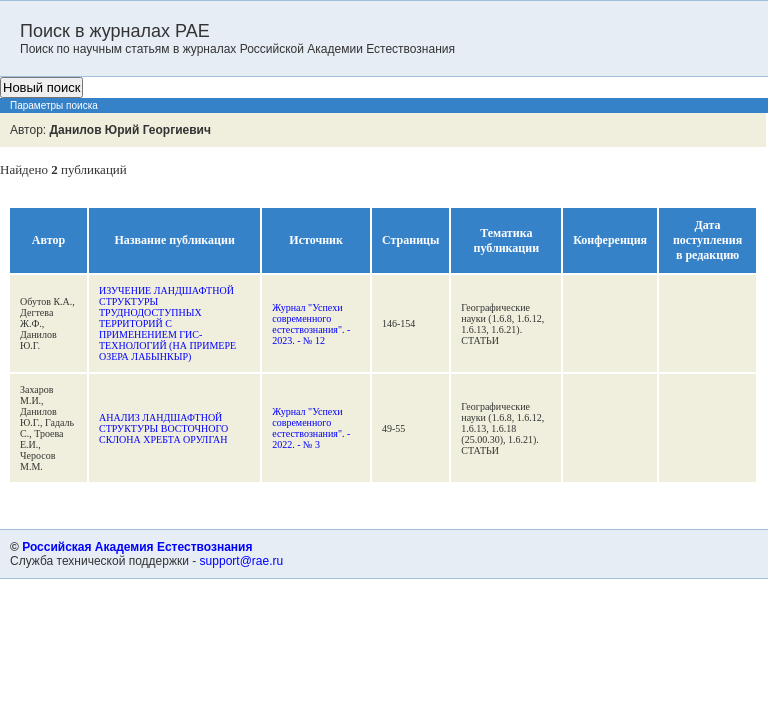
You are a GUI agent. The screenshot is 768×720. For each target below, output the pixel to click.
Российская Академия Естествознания (137, 547)
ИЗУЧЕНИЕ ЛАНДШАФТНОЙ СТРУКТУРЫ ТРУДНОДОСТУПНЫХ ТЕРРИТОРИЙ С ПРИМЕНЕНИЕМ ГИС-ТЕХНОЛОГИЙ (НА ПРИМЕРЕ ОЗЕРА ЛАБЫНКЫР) (167, 323)
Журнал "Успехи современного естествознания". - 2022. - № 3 (311, 428)
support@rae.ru (242, 561)
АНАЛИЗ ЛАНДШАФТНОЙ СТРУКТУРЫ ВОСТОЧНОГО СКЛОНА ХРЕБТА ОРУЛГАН (163, 428)
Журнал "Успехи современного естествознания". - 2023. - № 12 (311, 324)
